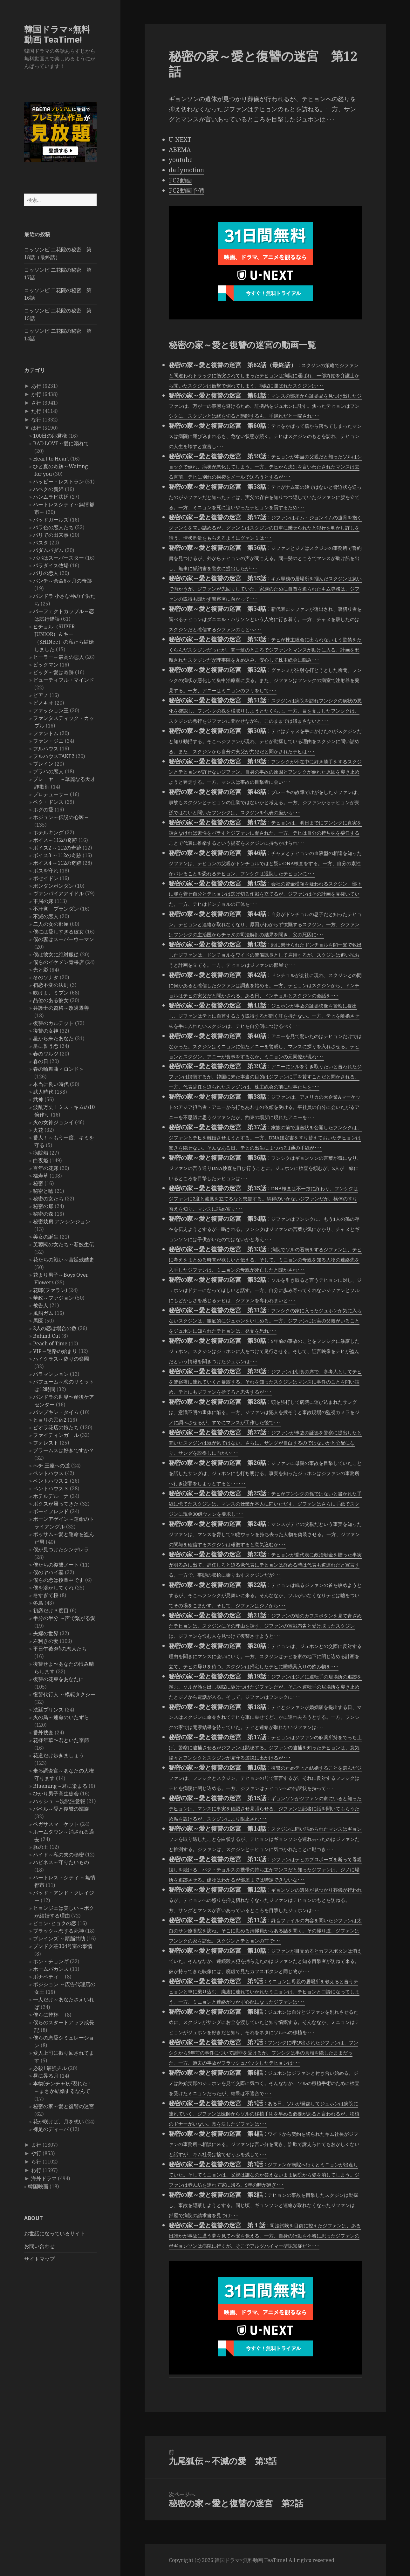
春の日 (40, 1061)
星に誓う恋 (45, 1045)
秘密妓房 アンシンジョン (61, 1221)
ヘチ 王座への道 (51, 1465)
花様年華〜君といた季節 (61, 1740)
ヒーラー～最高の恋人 (58, 656)
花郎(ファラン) (50, 1290)
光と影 (40, 969)
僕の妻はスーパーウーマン (63, 939)
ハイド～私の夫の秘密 (58, 1854)
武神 (38, 1099)
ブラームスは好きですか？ (63, 1450)
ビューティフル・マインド (63, 679)
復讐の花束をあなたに (58, 1679)
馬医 (38, 1320)
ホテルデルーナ (51, 1496)
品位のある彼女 (51, 1000)
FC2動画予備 (186, 190)
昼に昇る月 (45, 2075)
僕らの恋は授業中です (58, 1579)
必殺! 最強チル (50, 2068)
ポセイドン (45, 878)
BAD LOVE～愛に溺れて (61, 443)
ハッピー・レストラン (58, 481)
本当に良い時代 (51, 1084)
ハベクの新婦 (48, 489)
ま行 (36, 2144)
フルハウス (45, 748)
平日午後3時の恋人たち (60, 1648)
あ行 (36, 385)
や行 (36, 2153)
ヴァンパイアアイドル (58, 893)
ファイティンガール (56, 1434)
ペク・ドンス (48, 801)
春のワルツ (45, 1053)
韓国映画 (38, 2186)
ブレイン (43, 763)
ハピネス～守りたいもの (61, 1862)
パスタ (40, 542)
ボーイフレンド (51, 1511)
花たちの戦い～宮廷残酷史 (63, 1259)
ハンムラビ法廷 (51, 496)
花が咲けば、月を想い (58, 2121)
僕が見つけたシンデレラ (61, 1549)
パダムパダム (48, 550)
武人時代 (43, 1091)
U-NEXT (180, 139)
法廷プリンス (48, 1709)
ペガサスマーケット (56, 1824)
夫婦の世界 (45, 1633)
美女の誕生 (45, 1236)
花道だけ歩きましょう (58, 1755)
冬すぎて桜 (45, 1595)
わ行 (36, 2170)
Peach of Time (50, 1343)
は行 (36, 427)
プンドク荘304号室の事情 (62, 1946)
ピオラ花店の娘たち (56, 1427)
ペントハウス (48, 1473)
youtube (181, 160)
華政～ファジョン (53, 1297)
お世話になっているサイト (54, 2233)
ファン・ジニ (48, 740)
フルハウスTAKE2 (53, 756)
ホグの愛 (43, 809)
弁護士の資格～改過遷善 (61, 1007)
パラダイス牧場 (51, 565)
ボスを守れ (45, 870)
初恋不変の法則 (51, 984)
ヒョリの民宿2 (49, 1419)
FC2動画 (180, 180)
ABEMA (180, 150)
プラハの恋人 (48, 771)
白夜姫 (40, 1160)
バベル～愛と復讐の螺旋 (61, 1808)
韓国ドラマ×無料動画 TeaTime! (57, 34)
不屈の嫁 (43, 901)
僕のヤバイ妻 (48, 1572)
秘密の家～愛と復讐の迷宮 (63, 2106)
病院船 (40, 1152)
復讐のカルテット (53, 1023)
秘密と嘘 (43, 1190)
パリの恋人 (45, 573)
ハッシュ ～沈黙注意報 (59, 1801)
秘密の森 (43, 1213)
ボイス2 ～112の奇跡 (57, 847)
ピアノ (40, 695)
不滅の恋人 (45, 916)
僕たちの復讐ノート (56, 1564)
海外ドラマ (44, 2178)
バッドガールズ (51, 519)
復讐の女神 (45, 1030)
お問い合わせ (39, 2246)
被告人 (40, 1305)
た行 (36, 410)
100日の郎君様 (50, 435)
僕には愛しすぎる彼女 (58, 931)
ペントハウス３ (51, 1488)
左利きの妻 (45, 1640)
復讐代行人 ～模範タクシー (64, 1694)
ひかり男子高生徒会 (56, 1793)
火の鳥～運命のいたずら (61, 1717)
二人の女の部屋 (51, 923)
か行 (36, 394)
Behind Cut (46, 1335)
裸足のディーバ (51, 2129)
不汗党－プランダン (56, 908)
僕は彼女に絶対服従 (56, 954)
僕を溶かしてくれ (53, 1587)
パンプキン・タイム (56, 1412)
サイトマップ (39, 2258)
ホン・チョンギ (51, 1961)
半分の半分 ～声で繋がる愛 (64, 1618)
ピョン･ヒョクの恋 (54, 1923)
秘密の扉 (43, 1206)
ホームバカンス (51, 1968)
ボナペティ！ (48, 1976)
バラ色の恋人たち (53, 527)
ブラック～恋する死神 (58, 1930)
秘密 (38, 1183)
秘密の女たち (48, 1198)
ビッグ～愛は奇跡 (53, 672)
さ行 (36, 402)
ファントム (45, 733)
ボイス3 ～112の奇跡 (57, 855)
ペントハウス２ (51, 1480)
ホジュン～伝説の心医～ (61, 817)
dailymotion (186, 170)
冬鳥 (38, 1602)
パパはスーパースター (58, 557)
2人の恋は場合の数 (55, 1328)
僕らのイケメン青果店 (58, 962)
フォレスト (45, 1442)
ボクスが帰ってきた (56, 1503)
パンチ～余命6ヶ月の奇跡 (62, 580)
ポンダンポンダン (53, 885)
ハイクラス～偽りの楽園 (61, 1358)
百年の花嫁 (45, 1168)
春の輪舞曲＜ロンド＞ (58, 1068)
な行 (36, 419)
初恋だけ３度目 (51, 1610)
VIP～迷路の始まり (55, 1351)
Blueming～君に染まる (60, 1785)
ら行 (36, 2161)
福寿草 (40, 1175)
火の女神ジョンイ (53, 1122)
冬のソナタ (45, 977)
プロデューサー (51, 794)
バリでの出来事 (51, 534)
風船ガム (43, 1312)
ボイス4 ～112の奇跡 (57, 862)
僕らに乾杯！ (48, 2014)
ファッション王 (51, 710)
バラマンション (51, 1373)
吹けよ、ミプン (51, 992)
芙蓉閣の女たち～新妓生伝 (63, 1244)
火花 (38, 1129)
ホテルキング (48, 832)
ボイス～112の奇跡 (55, 840)
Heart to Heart (51, 458)
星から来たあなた (53, 1038)
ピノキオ (43, 702)
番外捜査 (43, 1732)
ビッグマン (45, 664)
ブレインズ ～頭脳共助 (59, 1938)
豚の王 (40, 1846)
